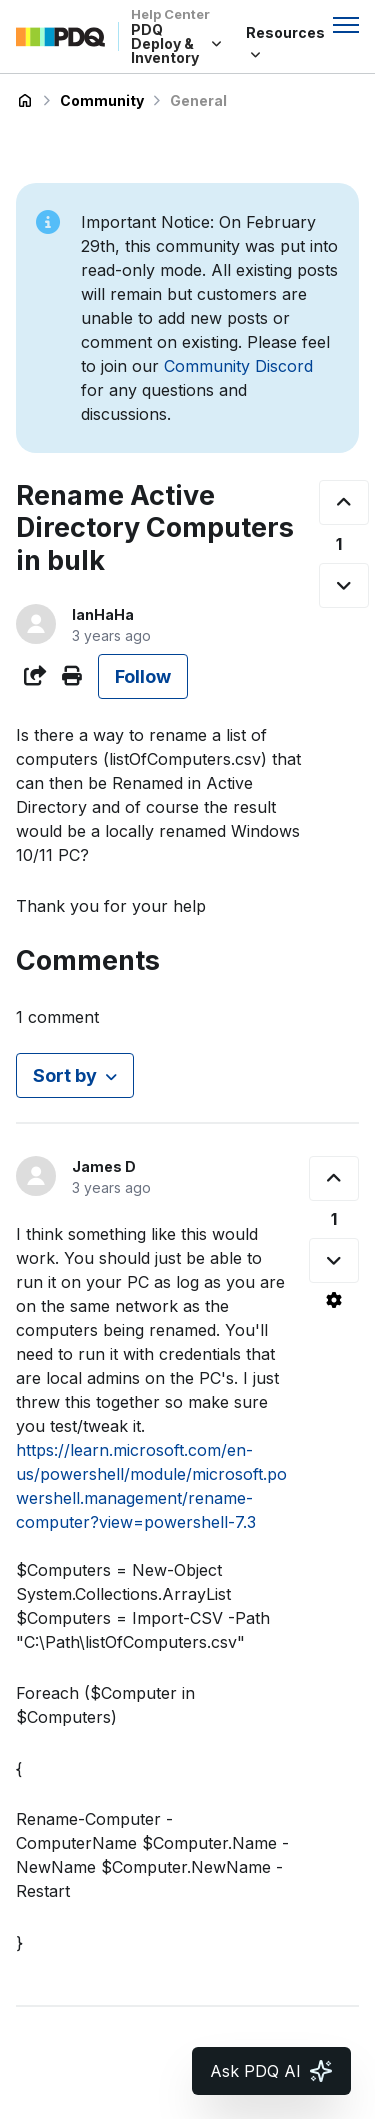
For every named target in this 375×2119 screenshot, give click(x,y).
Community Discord (238, 366)
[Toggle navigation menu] (346, 25)
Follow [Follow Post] (143, 676)
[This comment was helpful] (334, 1178)
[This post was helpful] (344, 502)
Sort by (65, 1075)
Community (102, 100)
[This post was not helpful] (344, 585)
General (198, 100)
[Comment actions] (334, 1300)
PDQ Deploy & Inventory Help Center (25, 101)
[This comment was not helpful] (334, 1260)
